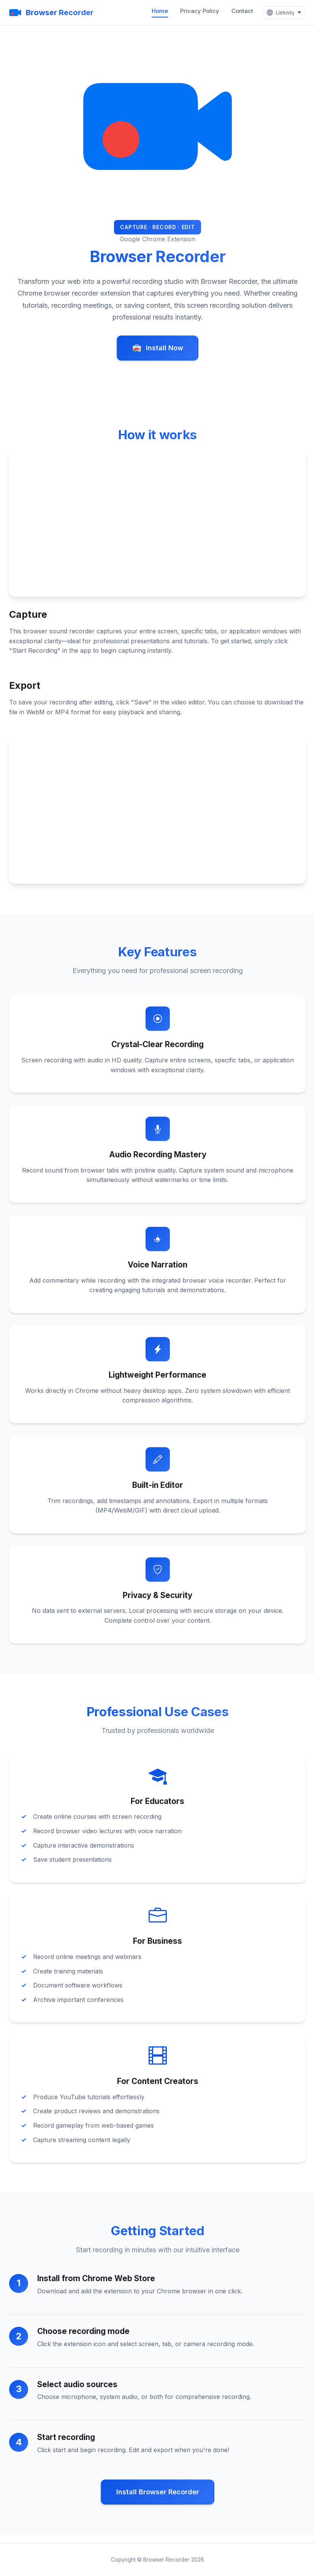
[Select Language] (283, 12)
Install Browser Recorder (157, 2499)
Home (158, 10)
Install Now (157, 348)
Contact (241, 10)
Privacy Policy (198, 10)
